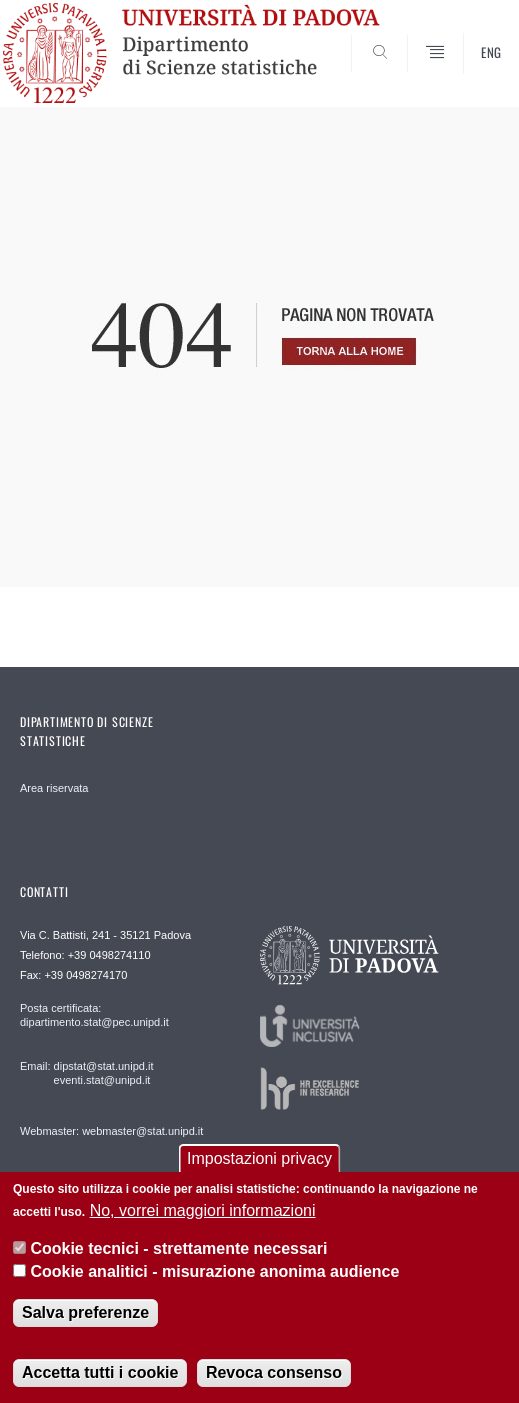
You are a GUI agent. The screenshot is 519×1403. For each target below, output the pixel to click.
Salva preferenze (85, 1312)
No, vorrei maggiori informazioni (203, 1210)
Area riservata (54, 788)
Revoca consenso (274, 1372)
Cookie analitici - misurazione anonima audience (214, 1271)
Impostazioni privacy (259, 1158)
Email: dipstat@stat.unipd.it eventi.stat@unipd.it (86, 1073)
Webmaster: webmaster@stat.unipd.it (111, 1131)
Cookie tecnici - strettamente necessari (178, 1248)
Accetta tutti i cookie (100, 1372)
